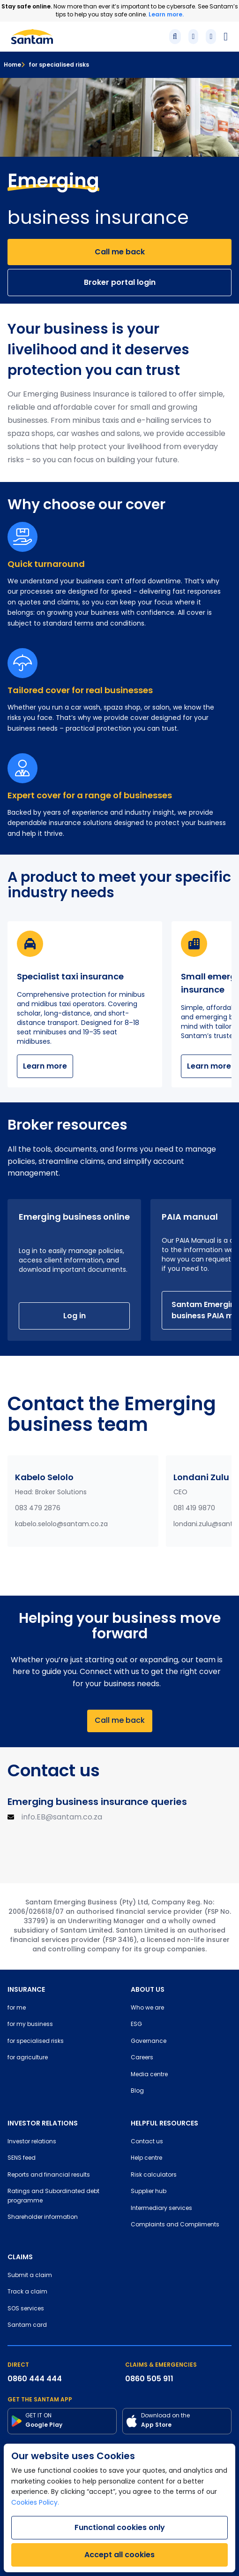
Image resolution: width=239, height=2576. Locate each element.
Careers (142, 2058)
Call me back (120, 251)
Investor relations (31, 2142)
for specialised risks (55, 65)
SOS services (25, 2309)
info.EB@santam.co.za (62, 1817)
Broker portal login (120, 282)
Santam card (27, 2325)
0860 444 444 (34, 2378)
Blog (137, 2091)
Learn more (45, 1066)
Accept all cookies (119, 2554)
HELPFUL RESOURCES (164, 2123)
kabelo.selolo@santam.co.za (61, 1524)
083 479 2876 (37, 1508)
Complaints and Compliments (175, 2225)
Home (12, 65)
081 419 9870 (194, 1508)
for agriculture (27, 2058)
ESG (136, 2024)
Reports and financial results (48, 2175)
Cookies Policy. (35, 2503)
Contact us (147, 2142)
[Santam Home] (32, 36)
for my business (30, 2024)
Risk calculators (154, 2175)
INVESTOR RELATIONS (42, 2123)
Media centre (149, 2075)
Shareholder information (42, 2217)
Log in (74, 1315)
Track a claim (27, 2292)
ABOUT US (147, 1989)
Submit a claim (29, 2275)
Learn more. (166, 14)
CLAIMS (20, 2257)
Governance (148, 2041)
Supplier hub (148, 2191)
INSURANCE (26, 1989)
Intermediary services (161, 2208)
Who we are (147, 2008)
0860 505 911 (149, 2378)
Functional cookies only (120, 2527)
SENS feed (21, 2158)
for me (16, 2008)
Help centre (146, 2158)
